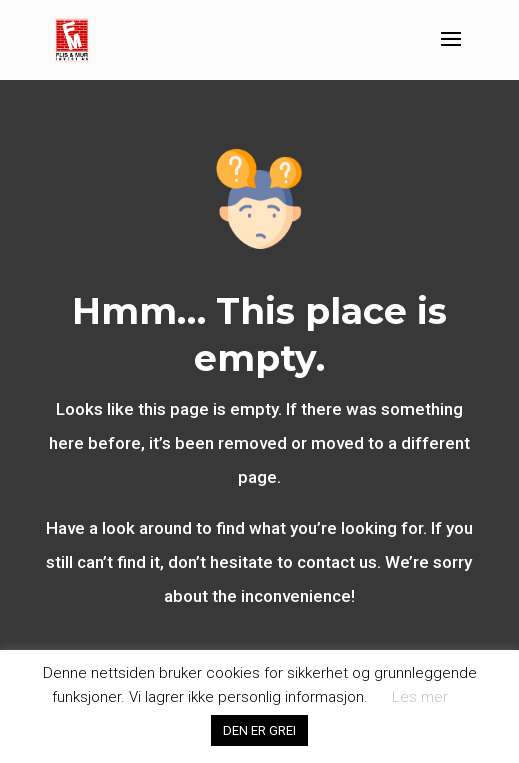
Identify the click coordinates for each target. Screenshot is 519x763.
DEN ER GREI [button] (259, 730)
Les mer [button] (420, 697)
